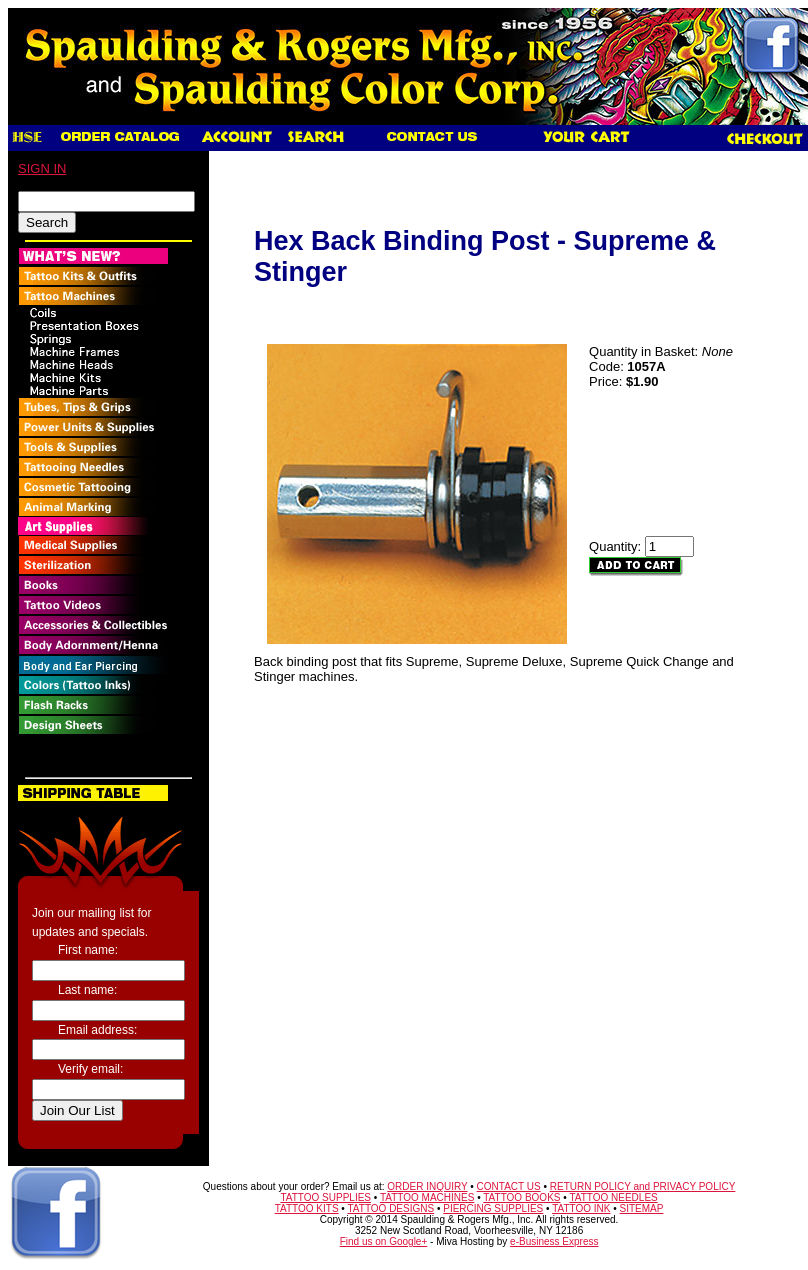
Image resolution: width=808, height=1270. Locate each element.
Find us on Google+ (384, 1241)
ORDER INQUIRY (427, 1186)
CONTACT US (509, 1186)
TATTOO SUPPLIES (325, 1197)
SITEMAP (642, 1208)
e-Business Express (554, 1241)
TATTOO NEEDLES (613, 1197)
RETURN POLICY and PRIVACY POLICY (643, 1186)
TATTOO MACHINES (427, 1197)
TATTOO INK (581, 1208)
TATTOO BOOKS (521, 1197)
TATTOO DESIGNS (390, 1208)
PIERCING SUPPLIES (493, 1208)
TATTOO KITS (307, 1208)
